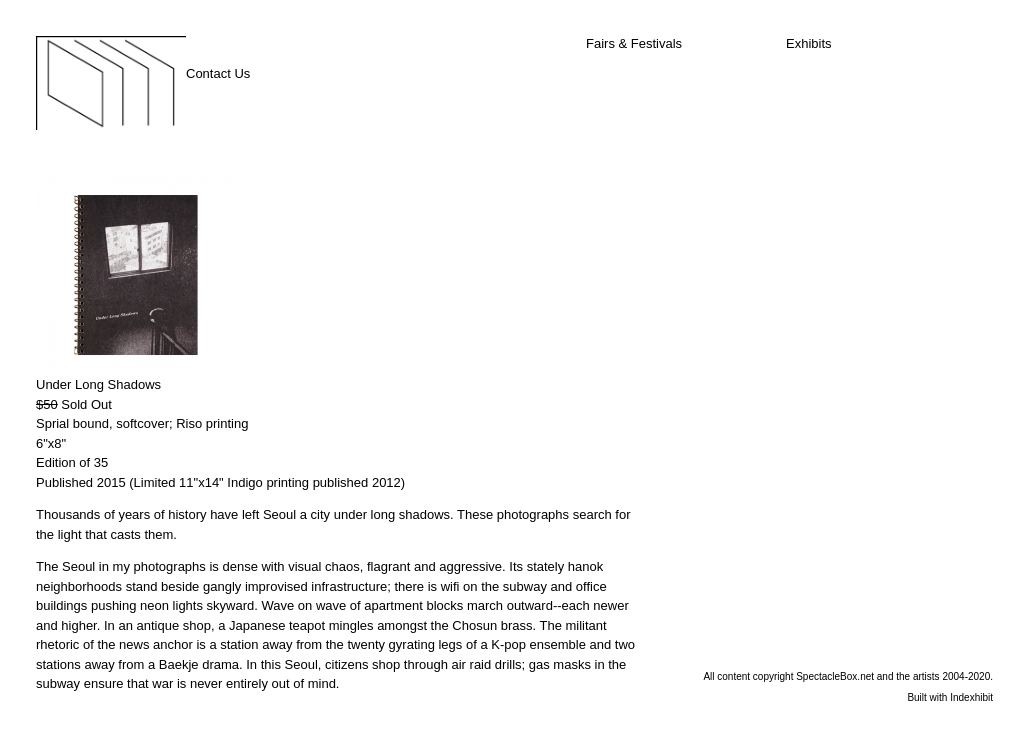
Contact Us (218, 73)
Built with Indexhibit (950, 697)
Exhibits (809, 43)
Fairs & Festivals (634, 43)
